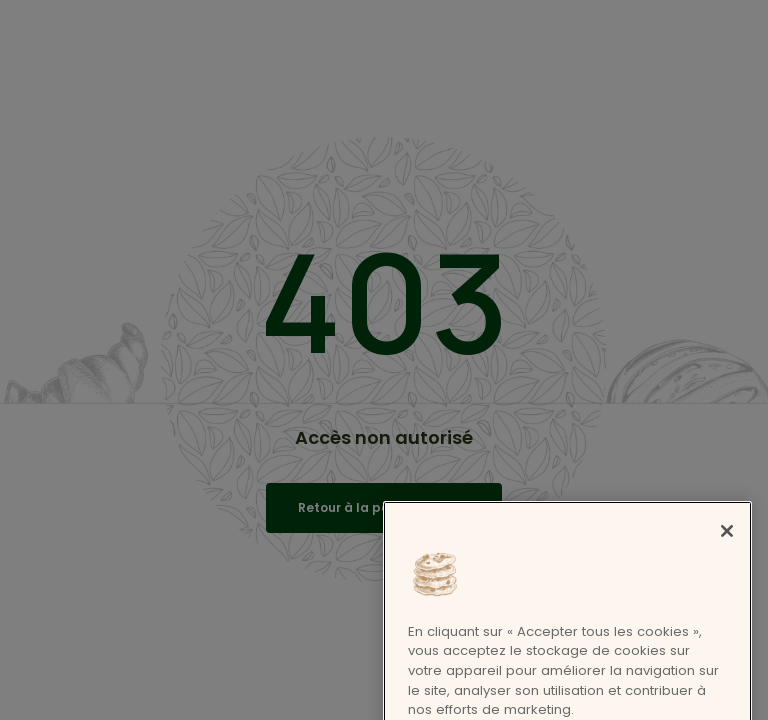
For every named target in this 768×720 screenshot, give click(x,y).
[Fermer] (727, 629)
